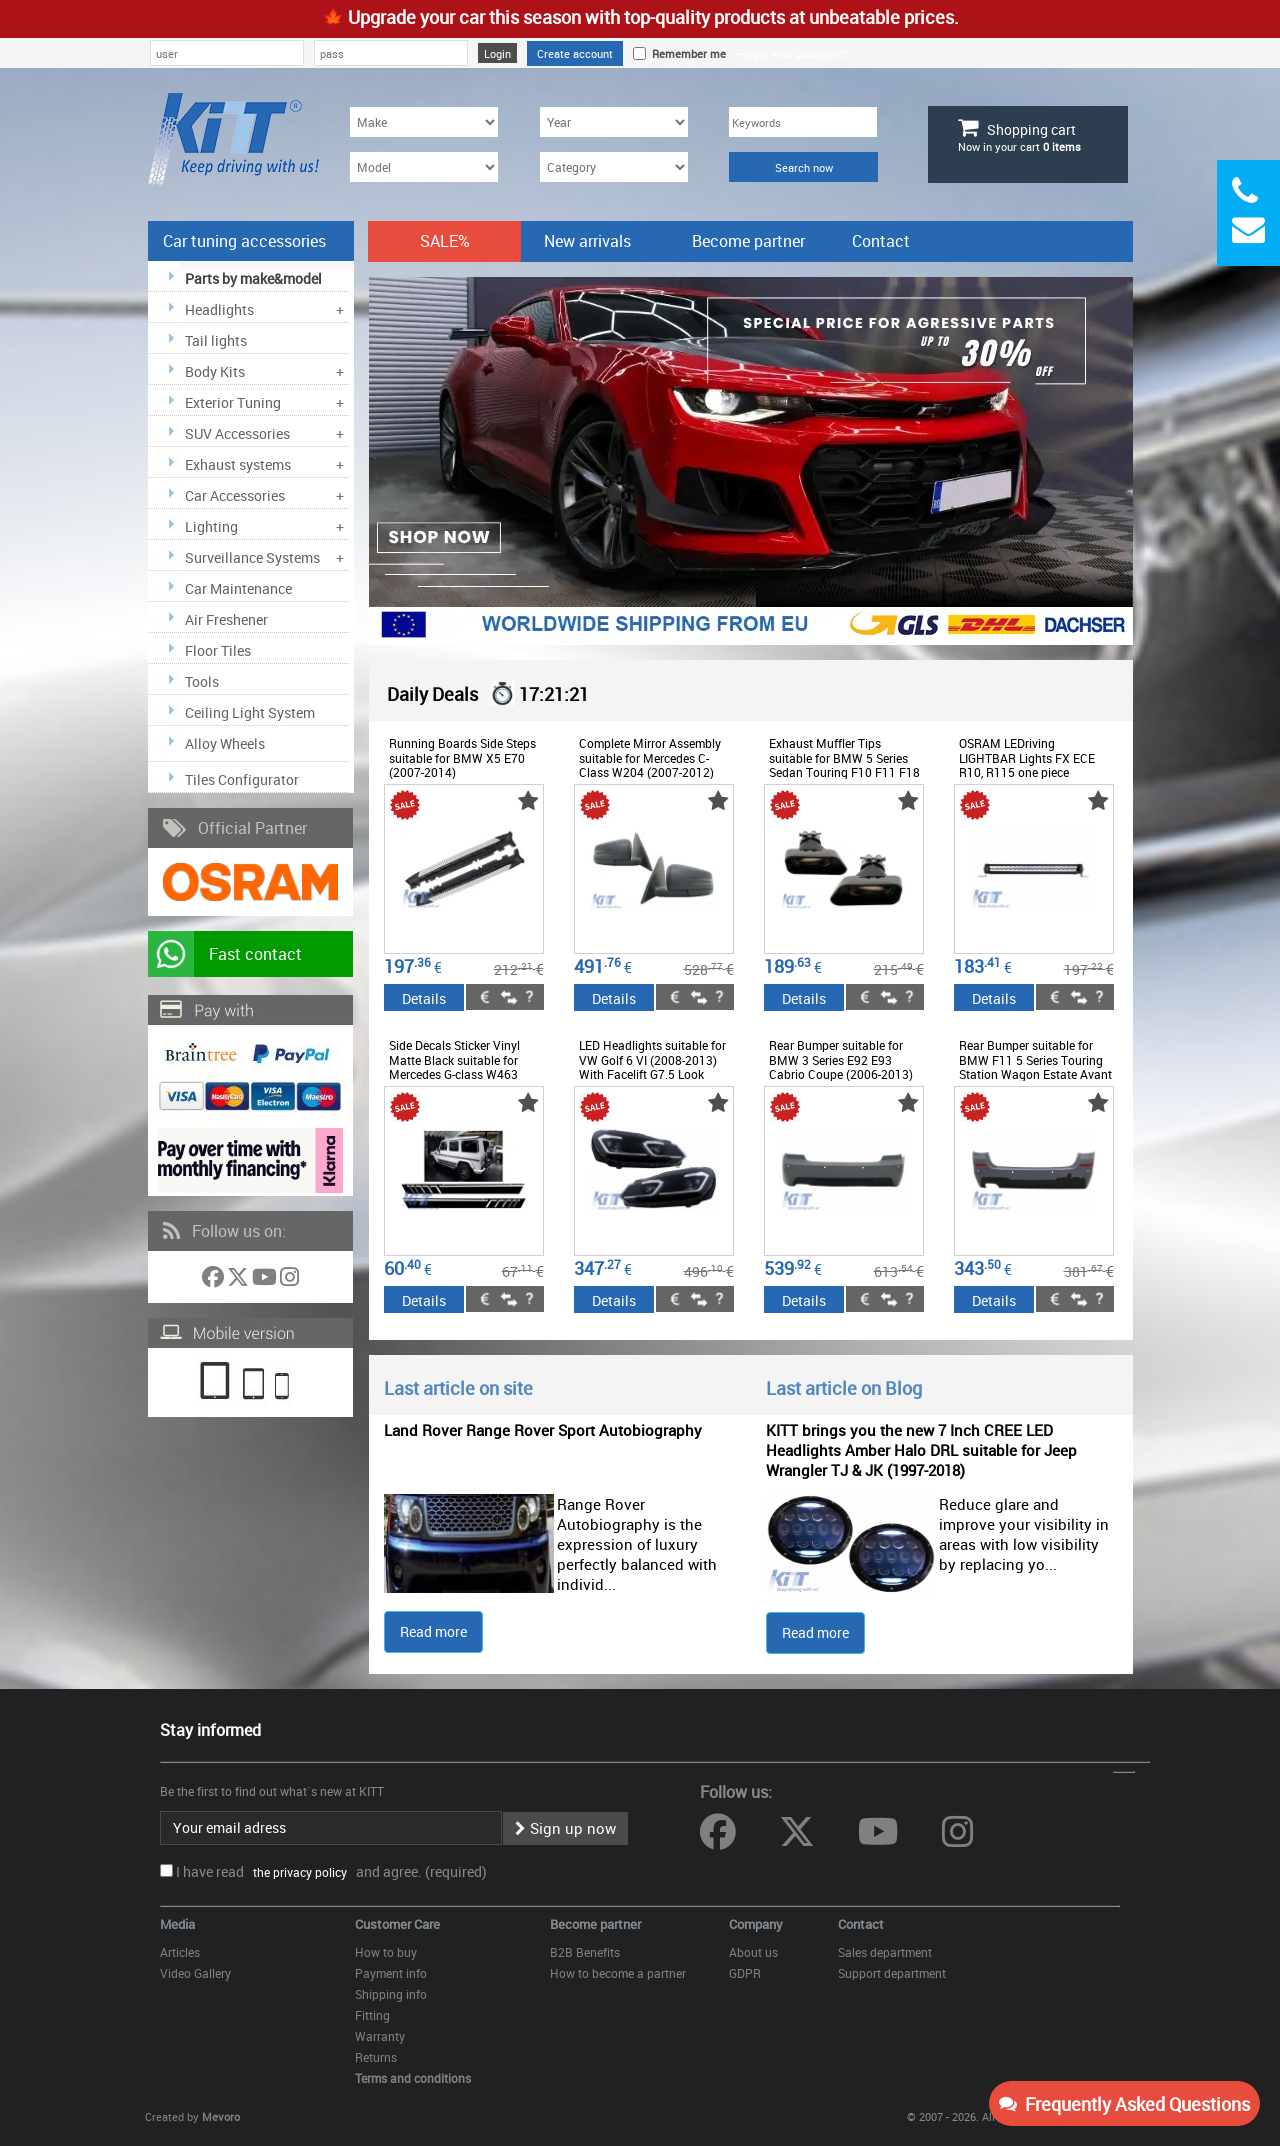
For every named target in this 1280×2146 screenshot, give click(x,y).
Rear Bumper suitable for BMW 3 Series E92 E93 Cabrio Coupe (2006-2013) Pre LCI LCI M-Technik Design (841, 1074)
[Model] (424, 167)
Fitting (372, 2015)
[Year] (614, 122)
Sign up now (565, 1828)
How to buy (386, 1952)
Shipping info (391, 1994)
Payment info (391, 1973)
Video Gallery (195, 1973)
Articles (180, 1952)
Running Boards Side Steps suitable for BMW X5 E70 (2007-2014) (462, 757)
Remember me (686, 53)
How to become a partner (618, 1973)
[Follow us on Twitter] (239, 1280)
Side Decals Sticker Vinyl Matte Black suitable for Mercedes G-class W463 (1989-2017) (454, 1066)
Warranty (380, 2036)
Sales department (885, 1952)
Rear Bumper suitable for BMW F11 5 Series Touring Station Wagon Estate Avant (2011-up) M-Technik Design (1035, 1066)
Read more (433, 1631)
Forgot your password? (792, 53)
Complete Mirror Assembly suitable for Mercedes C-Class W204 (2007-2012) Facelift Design (650, 764)
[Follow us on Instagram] (289, 1280)
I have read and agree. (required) (331, 1871)
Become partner (748, 241)
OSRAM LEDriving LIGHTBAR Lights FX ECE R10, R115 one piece (1027, 757)
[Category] (614, 167)
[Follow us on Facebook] (214, 1280)
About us (753, 1952)
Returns (376, 2057)
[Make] (424, 122)
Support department (892, 1973)
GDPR (745, 1973)
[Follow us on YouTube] (266, 1280)
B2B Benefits (585, 1952)
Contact (881, 241)
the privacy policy (297, 1872)
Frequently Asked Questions (1124, 2104)
